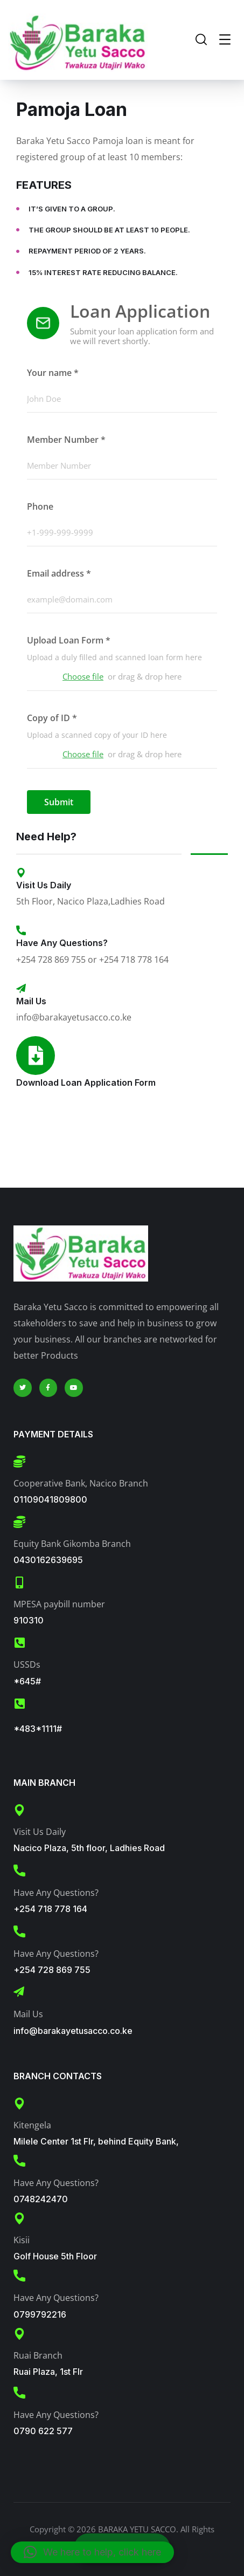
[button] (92, 2552)
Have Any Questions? (62, 942)
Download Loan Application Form (86, 1082)
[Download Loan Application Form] (35, 1055)
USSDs (26, 1664)
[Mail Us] (21, 989)
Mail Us (31, 1001)
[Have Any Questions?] (21, 930)
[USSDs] (19, 1643)
